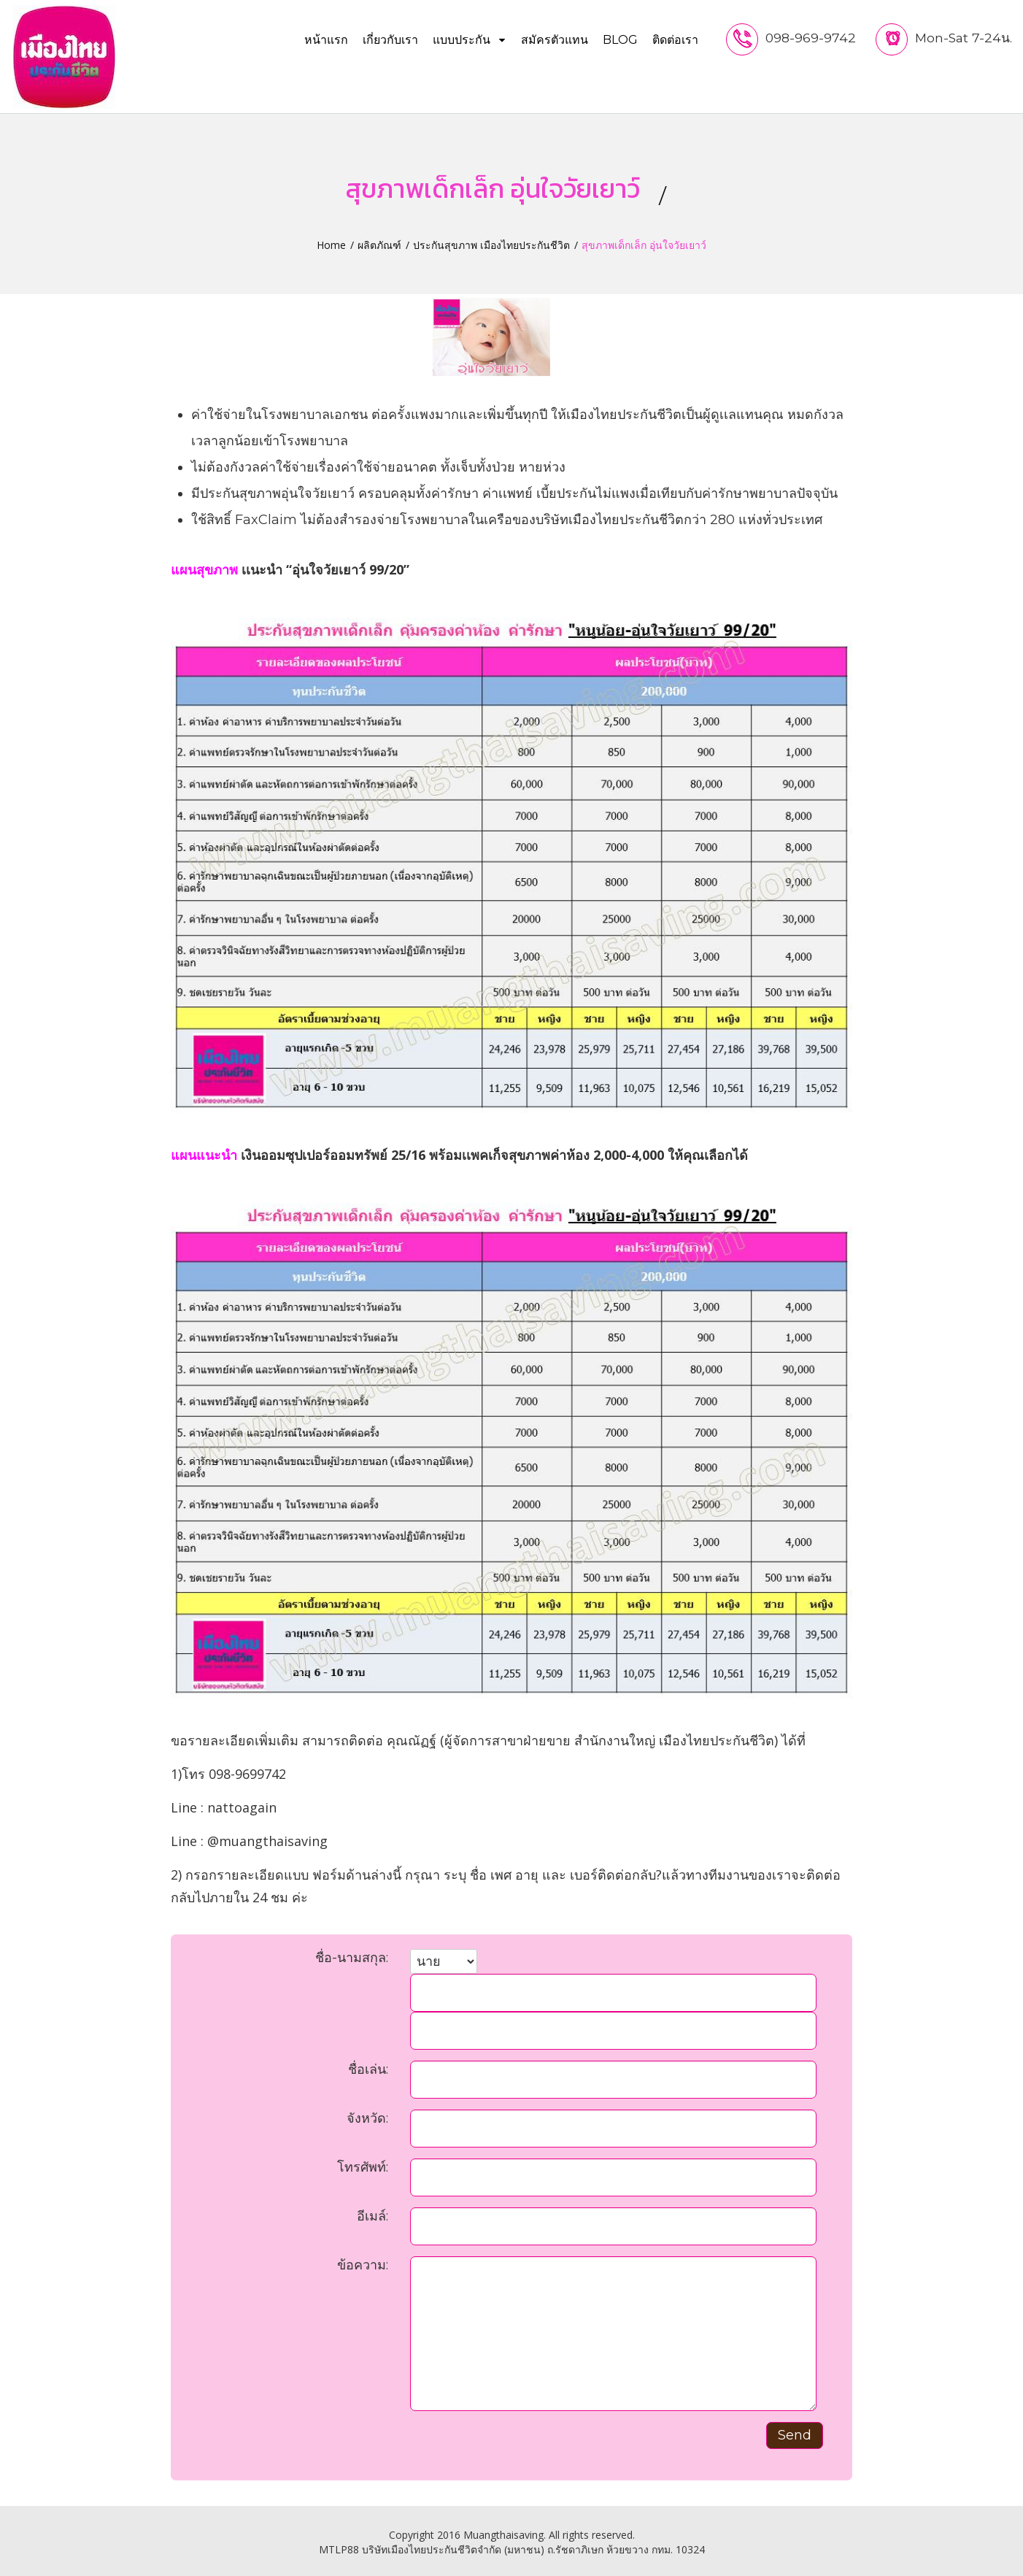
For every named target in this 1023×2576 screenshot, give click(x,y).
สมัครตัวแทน (551, 40)
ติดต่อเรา (672, 40)
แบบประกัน (466, 40)
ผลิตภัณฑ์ (379, 241)
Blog (617, 40)
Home (331, 241)
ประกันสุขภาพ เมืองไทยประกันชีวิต (491, 241)
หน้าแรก (323, 40)
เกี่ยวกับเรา (387, 40)
